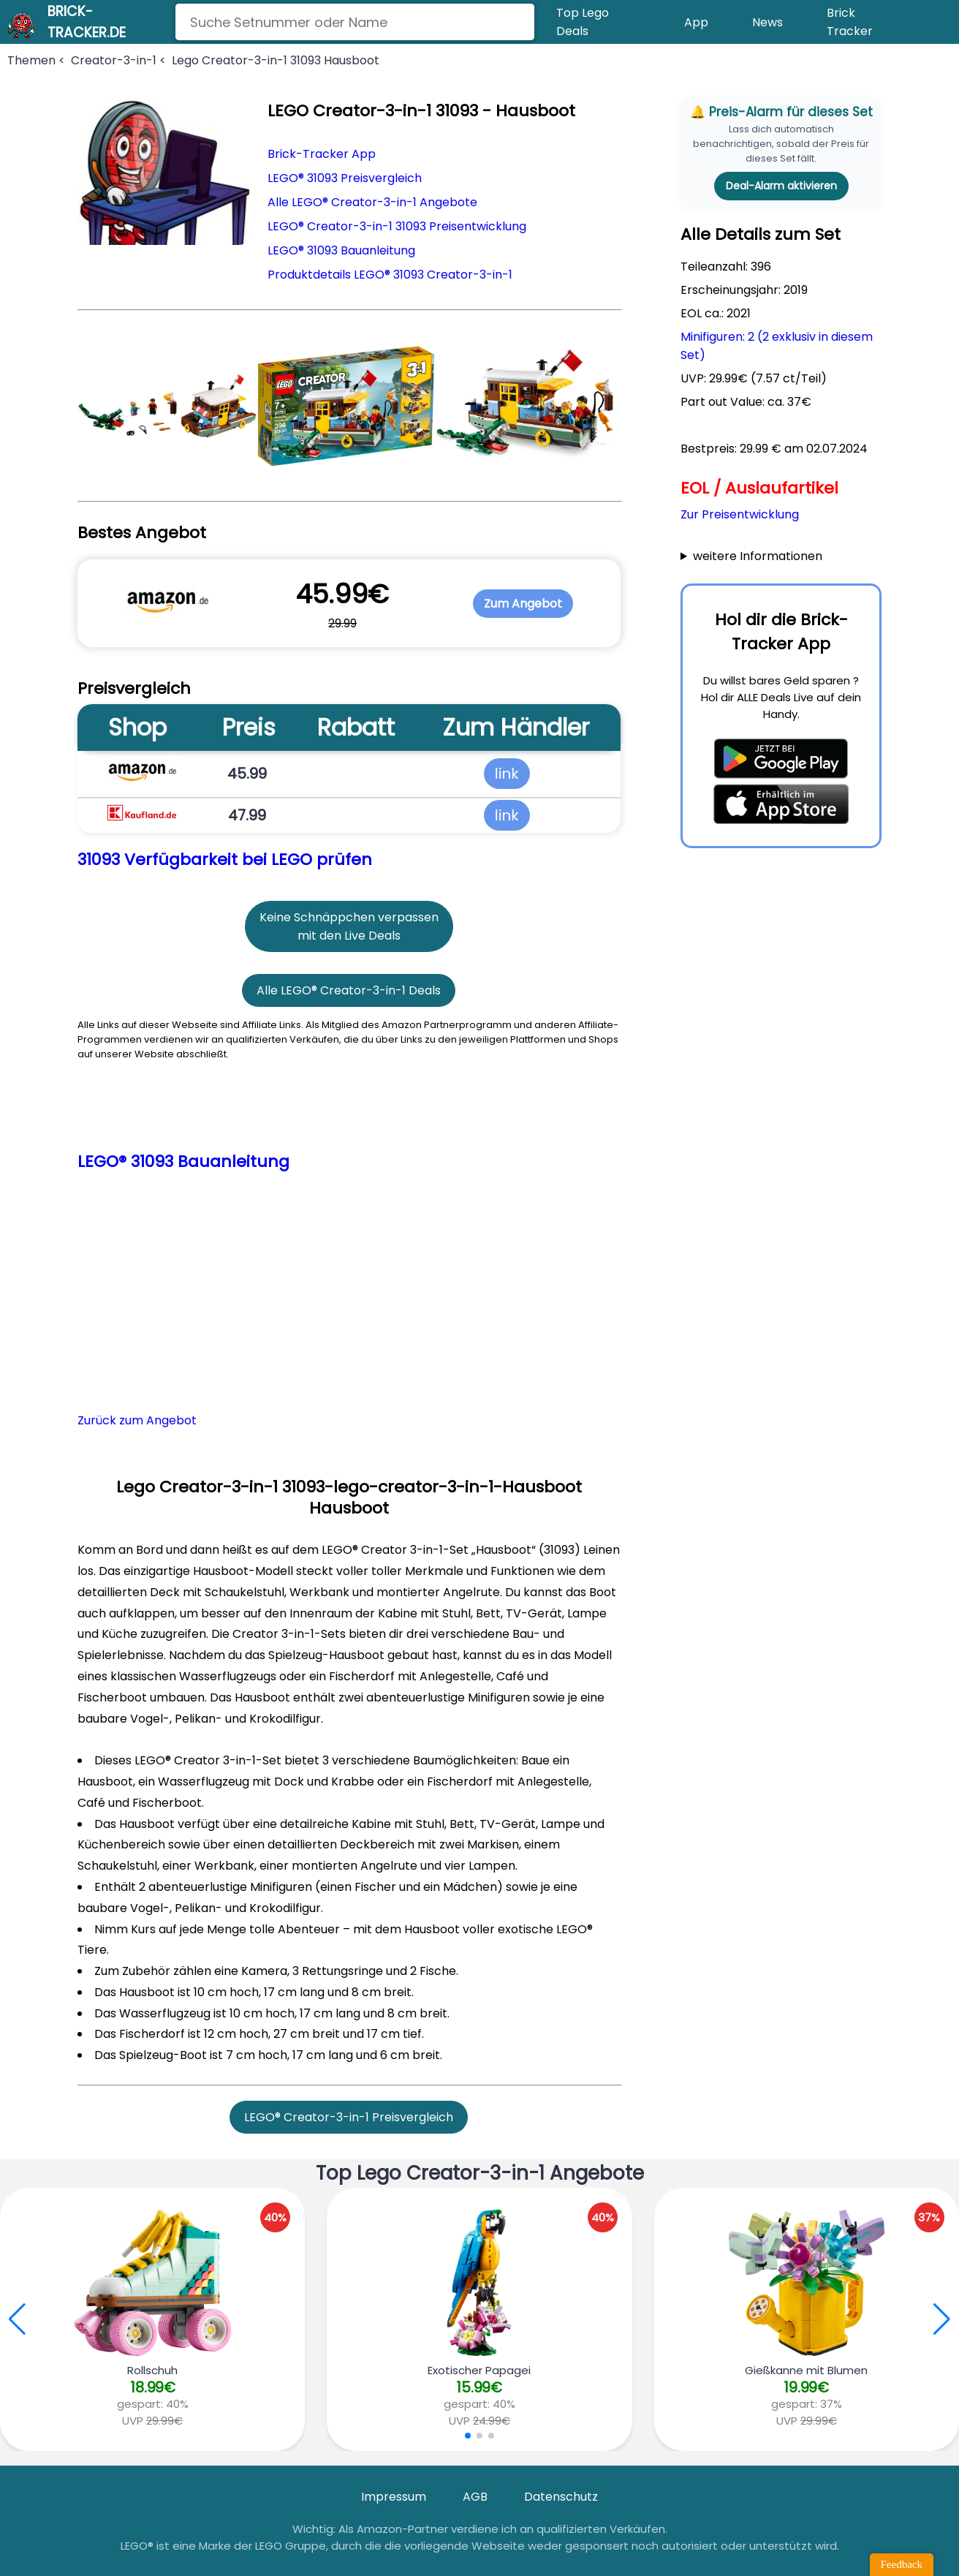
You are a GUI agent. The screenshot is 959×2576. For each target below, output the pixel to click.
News (767, 22)
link (507, 773)
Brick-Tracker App (322, 154)
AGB (475, 2496)
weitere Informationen (757, 556)
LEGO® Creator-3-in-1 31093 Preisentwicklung (397, 226)
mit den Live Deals (349, 935)
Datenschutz (561, 2496)
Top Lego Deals (582, 21)
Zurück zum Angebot (137, 1420)
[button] (942, 2319)
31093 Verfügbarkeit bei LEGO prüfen (224, 859)
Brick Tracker (850, 21)
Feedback (901, 2564)
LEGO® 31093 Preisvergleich (345, 178)
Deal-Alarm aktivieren (781, 185)
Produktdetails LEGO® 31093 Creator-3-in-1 (390, 274)
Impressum (393, 2496)
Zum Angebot (523, 603)
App (696, 22)
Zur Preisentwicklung (740, 514)
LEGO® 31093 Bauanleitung (341, 250)
